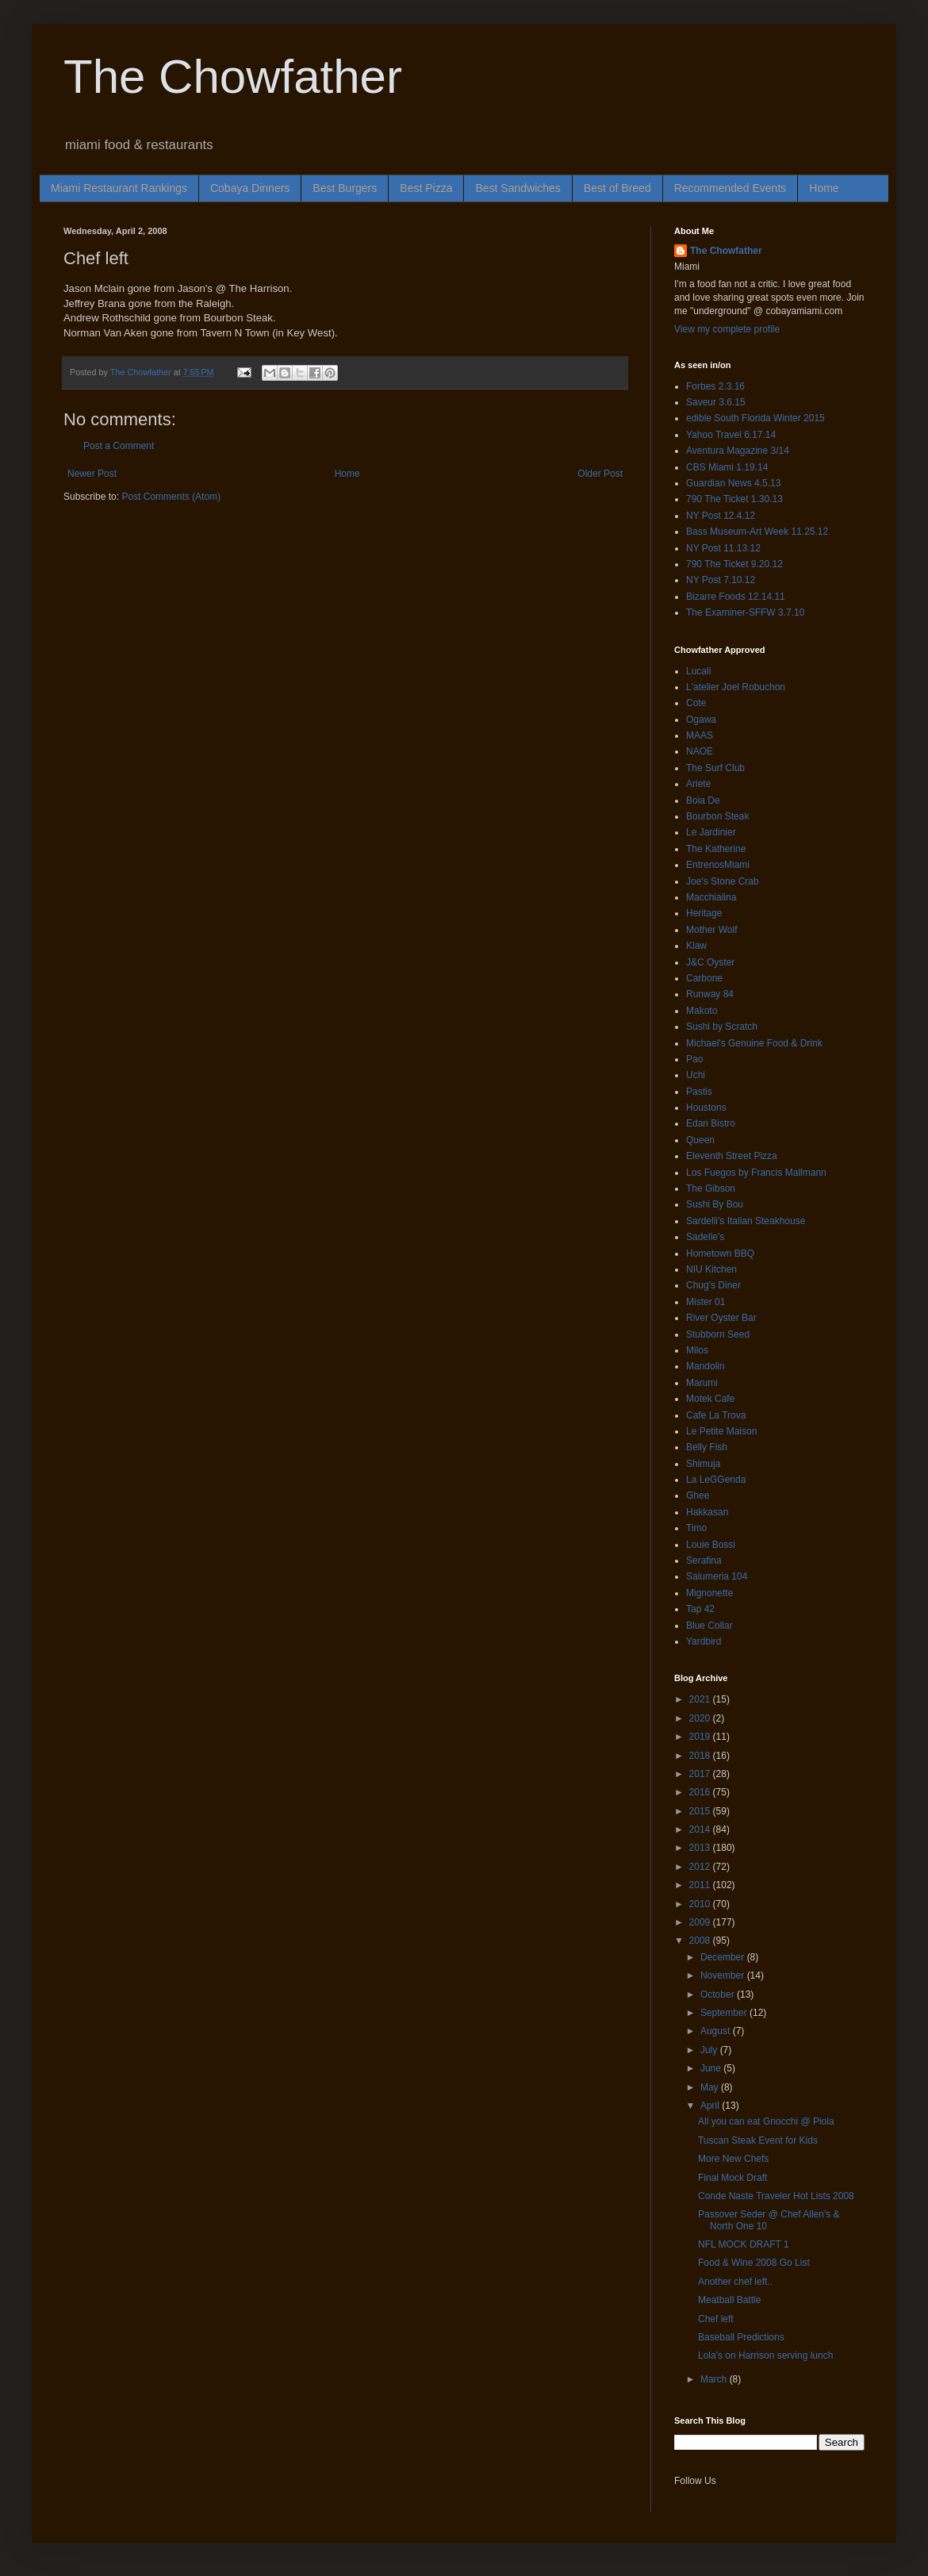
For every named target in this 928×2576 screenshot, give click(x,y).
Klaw (696, 945)
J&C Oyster (710, 962)
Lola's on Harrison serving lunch (765, 2355)
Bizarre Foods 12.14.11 (735, 596)
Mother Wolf (711, 929)
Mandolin (705, 1366)
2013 (701, 1847)
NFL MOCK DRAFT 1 (743, 2244)
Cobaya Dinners (250, 188)
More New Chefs (733, 2158)
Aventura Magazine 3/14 (737, 450)
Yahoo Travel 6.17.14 (731, 434)
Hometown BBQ (720, 1253)
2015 (701, 1811)
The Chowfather (232, 76)
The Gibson (710, 1188)
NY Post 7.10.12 (720, 579)
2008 (701, 1940)
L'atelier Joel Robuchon (735, 687)
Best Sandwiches (517, 188)
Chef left (716, 2319)
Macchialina (711, 897)
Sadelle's (705, 1236)
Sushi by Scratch (721, 1026)
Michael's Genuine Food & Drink (754, 1043)
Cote (696, 702)
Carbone (704, 978)
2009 (701, 1922)
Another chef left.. (735, 2281)
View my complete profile (727, 329)
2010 (701, 1904)
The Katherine (716, 848)
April (711, 2105)
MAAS (699, 735)
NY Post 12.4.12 (720, 515)
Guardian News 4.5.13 (733, 483)
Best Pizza (426, 188)
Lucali (698, 671)
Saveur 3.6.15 (716, 402)
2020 (701, 1718)
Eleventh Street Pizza (731, 1155)
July (710, 2050)
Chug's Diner (713, 1285)
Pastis (699, 1091)
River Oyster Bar (721, 1317)
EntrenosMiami (718, 864)
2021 (701, 1699)
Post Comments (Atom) (170, 496)
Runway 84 (710, 994)
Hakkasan (707, 1512)
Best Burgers (345, 188)
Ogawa (701, 719)
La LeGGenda (716, 1479)
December (723, 1957)
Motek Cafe (710, 1398)
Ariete (698, 783)
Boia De (703, 800)
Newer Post (92, 473)
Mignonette (709, 1593)
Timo (696, 1528)
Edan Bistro (710, 1123)
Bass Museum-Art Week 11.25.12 (757, 531)
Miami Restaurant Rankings (119, 188)
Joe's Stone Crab (722, 881)
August (716, 2031)
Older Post (600, 473)
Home (823, 188)
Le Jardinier (711, 832)
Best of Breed (617, 188)
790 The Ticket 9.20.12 (734, 564)
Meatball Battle (729, 2299)
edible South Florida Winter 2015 (755, 418)
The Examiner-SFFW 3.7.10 (745, 612)
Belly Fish (706, 1447)
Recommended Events (730, 188)
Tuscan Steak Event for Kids (758, 2140)
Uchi (695, 1075)
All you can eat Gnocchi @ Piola (766, 2121)
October (718, 1994)
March (715, 2379)
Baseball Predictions (741, 2337)
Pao (694, 1059)
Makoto (701, 1010)
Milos (697, 1350)
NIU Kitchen (711, 1269)
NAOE (699, 751)
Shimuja (703, 1463)
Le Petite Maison (721, 1431)
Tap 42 (700, 1608)
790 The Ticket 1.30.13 (734, 499)
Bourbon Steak (717, 816)
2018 (701, 1755)
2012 (701, 1866)
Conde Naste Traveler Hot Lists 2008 (776, 2196)
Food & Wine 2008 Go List (754, 2262)
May (710, 2087)
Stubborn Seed (718, 1334)
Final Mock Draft (732, 2177)
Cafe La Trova (716, 1415)
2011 (701, 1885)
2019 (701, 1736)
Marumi (702, 1382)
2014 (701, 1829)
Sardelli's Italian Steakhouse (745, 1221)
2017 (701, 1773)
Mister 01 (705, 1301)
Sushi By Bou (714, 1204)
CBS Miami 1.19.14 (727, 467)
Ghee (697, 1495)
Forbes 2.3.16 (715, 386)
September (725, 2012)
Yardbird (703, 1641)
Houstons (706, 1107)
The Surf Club (715, 768)
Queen (700, 1140)
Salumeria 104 (716, 1576)
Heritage (704, 913)
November (723, 1975)
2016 (701, 1792)
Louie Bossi (710, 1544)
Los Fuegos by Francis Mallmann (756, 1172)
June (711, 2068)
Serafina (704, 1560)
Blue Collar (709, 1625)
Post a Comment (118, 445)
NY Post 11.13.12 (723, 548)
